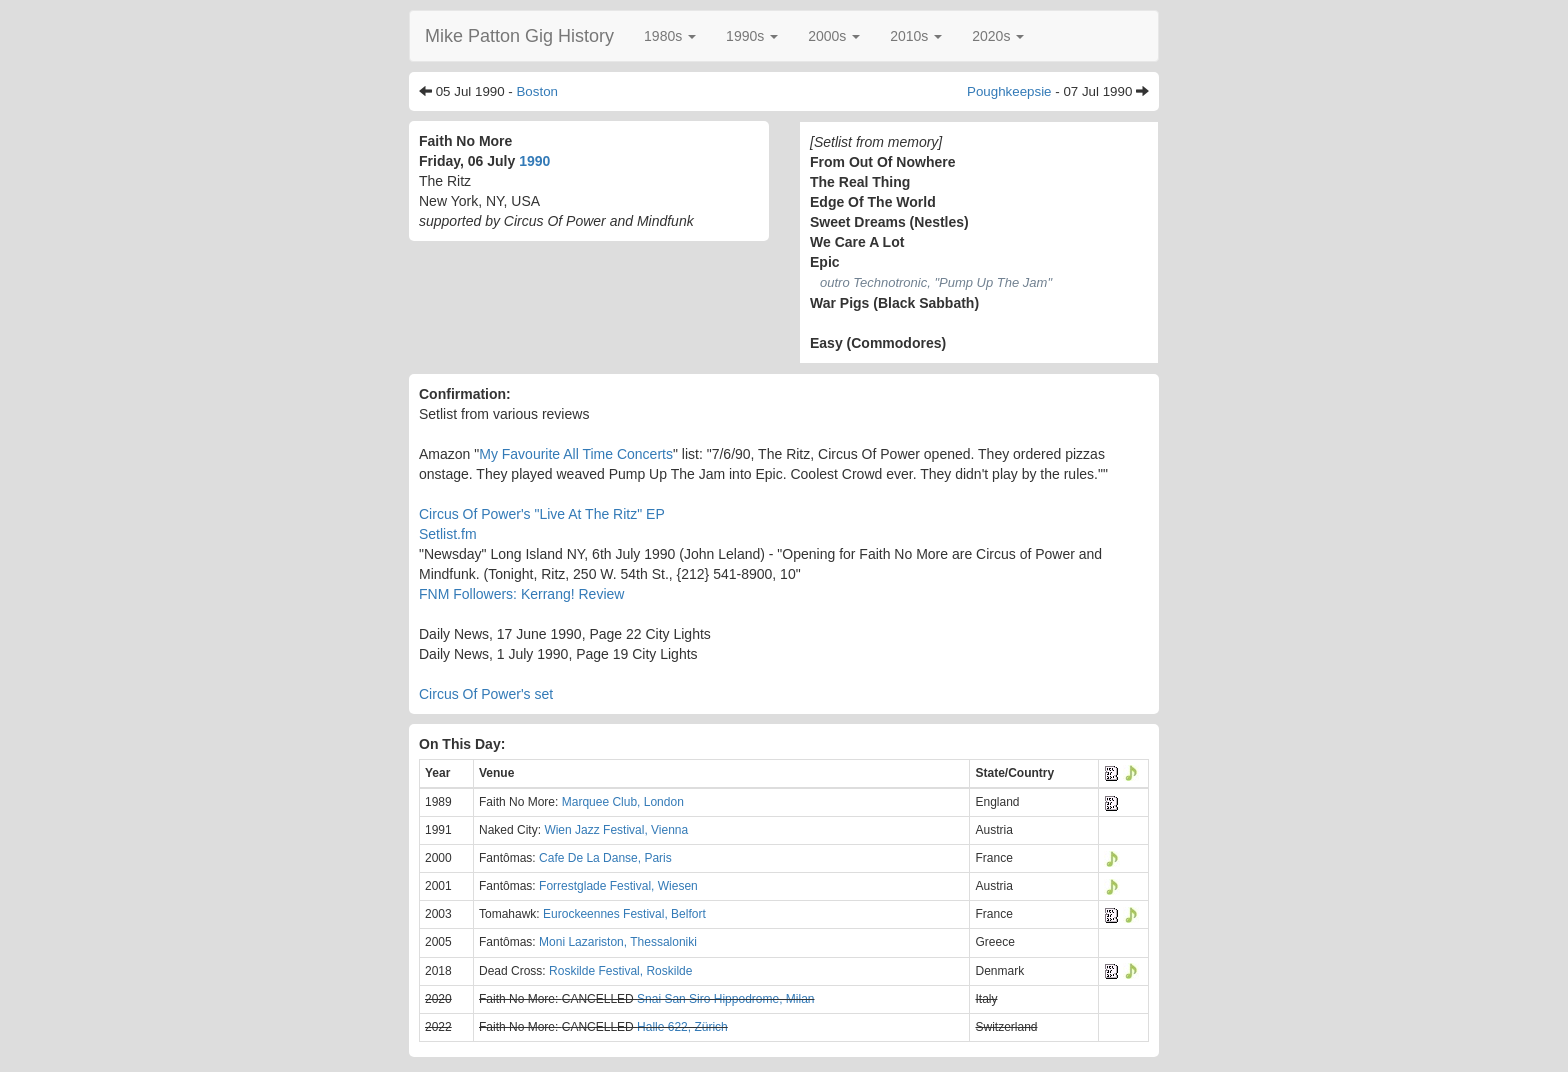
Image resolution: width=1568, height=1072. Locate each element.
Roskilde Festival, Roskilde (620, 971)
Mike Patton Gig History (519, 36)
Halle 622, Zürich (682, 1027)
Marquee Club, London (623, 802)
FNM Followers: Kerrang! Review (521, 594)
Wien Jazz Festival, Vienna (616, 830)
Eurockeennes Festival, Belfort (624, 914)
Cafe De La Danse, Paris (605, 858)
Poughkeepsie (1009, 91)
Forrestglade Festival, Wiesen (618, 886)
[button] (670, 36)
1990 (534, 161)
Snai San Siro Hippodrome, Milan (725, 999)
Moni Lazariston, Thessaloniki (618, 942)
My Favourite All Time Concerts (576, 454)
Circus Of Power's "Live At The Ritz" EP (542, 514)
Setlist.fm (448, 534)
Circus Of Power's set (486, 694)
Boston (537, 91)
